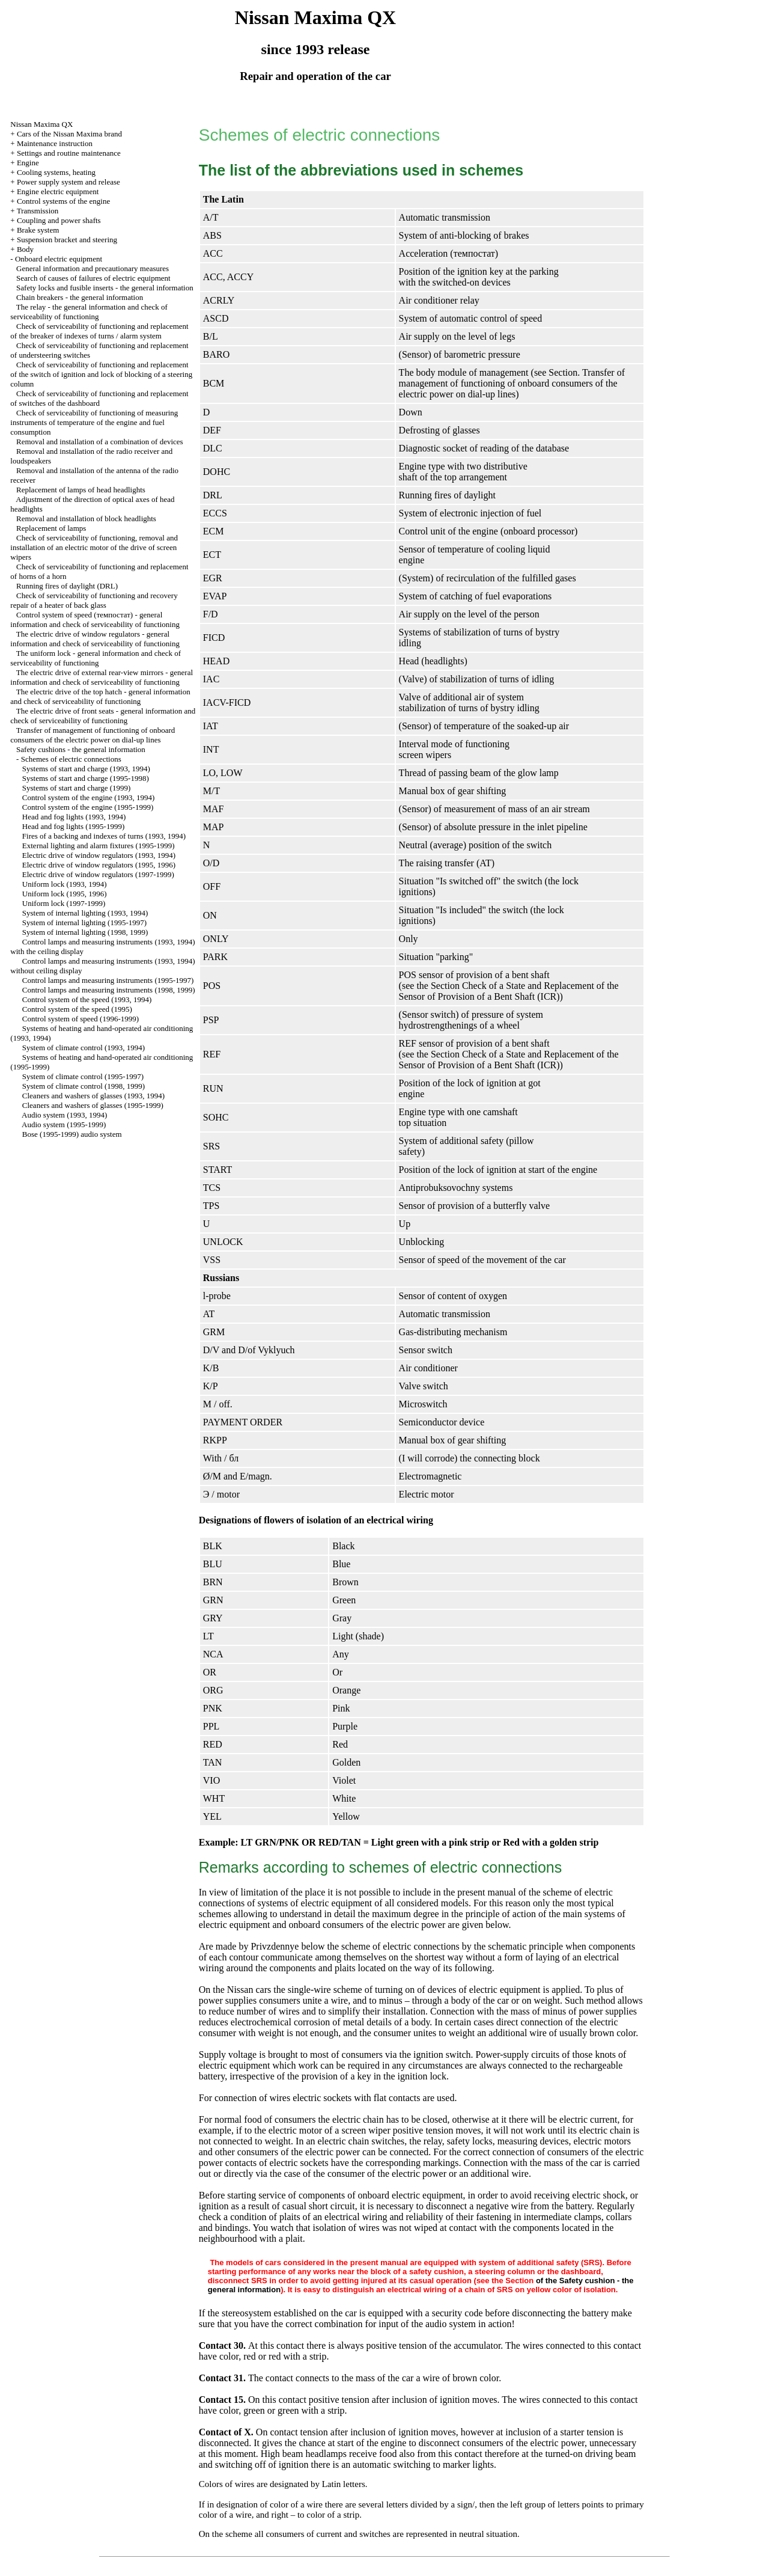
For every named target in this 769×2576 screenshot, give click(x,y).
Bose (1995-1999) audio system (72, 1134)
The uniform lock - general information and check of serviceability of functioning (95, 658)
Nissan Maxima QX (41, 124)
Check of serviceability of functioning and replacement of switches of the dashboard (99, 398)
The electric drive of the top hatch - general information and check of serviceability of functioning (100, 696)
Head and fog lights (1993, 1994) (74, 816)
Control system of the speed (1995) (77, 1009)
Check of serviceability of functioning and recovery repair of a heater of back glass (93, 600)
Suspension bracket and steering (67, 239)
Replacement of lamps (51, 528)
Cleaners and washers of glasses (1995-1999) (92, 1105)
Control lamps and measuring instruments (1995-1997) (108, 980)
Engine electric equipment (58, 191)
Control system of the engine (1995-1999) (87, 807)
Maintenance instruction (55, 143)
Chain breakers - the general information (79, 297)
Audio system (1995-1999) (64, 1124)
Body (25, 249)
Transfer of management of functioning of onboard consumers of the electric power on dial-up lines (92, 735)
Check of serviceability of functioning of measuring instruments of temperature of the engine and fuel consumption (94, 422)
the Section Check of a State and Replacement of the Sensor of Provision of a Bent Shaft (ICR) (509, 991)
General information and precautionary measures (92, 268)
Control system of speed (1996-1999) (80, 1018)
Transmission (38, 210)
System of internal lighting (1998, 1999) (85, 932)
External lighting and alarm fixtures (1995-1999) (98, 845)
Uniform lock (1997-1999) (64, 903)
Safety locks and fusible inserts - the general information (104, 287)
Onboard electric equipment (58, 258)
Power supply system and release (68, 181)
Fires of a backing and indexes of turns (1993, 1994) (104, 835)
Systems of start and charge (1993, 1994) (86, 768)
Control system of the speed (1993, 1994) (87, 999)
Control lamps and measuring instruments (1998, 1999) (108, 989)
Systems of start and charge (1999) (76, 787)
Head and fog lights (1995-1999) (73, 826)
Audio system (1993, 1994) (64, 1114)
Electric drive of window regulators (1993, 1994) (98, 855)
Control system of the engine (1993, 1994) (88, 797)
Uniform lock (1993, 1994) (64, 884)
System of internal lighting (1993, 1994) (85, 912)
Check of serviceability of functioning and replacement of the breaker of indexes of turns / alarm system (99, 331)
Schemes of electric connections (71, 758)
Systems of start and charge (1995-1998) (85, 778)
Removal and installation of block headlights (86, 518)
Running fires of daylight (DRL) (67, 585)
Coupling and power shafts (59, 220)
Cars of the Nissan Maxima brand (69, 133)
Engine (28, 162)
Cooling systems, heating (56, 172)
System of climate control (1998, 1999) (83, 1086)
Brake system (38, 229)
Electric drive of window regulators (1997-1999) (98, 874)
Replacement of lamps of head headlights (80, 489)
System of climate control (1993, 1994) (83, 1047)
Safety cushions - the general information (80, 749)
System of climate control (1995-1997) (83, 1076)
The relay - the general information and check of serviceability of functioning (88, 311)
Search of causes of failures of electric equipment (93, 278)
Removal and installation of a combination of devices (99, 441)
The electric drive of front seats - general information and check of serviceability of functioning (102, 715)
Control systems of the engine (63, 201)
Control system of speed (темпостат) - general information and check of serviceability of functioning (95, 619)
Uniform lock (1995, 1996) (64, 893)
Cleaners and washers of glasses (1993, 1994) (93, 1095)
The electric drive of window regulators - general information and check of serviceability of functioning (95, 638)
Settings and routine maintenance (69, 153)
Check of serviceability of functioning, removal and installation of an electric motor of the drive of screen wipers (94, 547)
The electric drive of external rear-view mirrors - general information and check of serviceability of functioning (101, 677)
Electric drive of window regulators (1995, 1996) (98, 864)
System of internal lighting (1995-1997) (84, 922)
